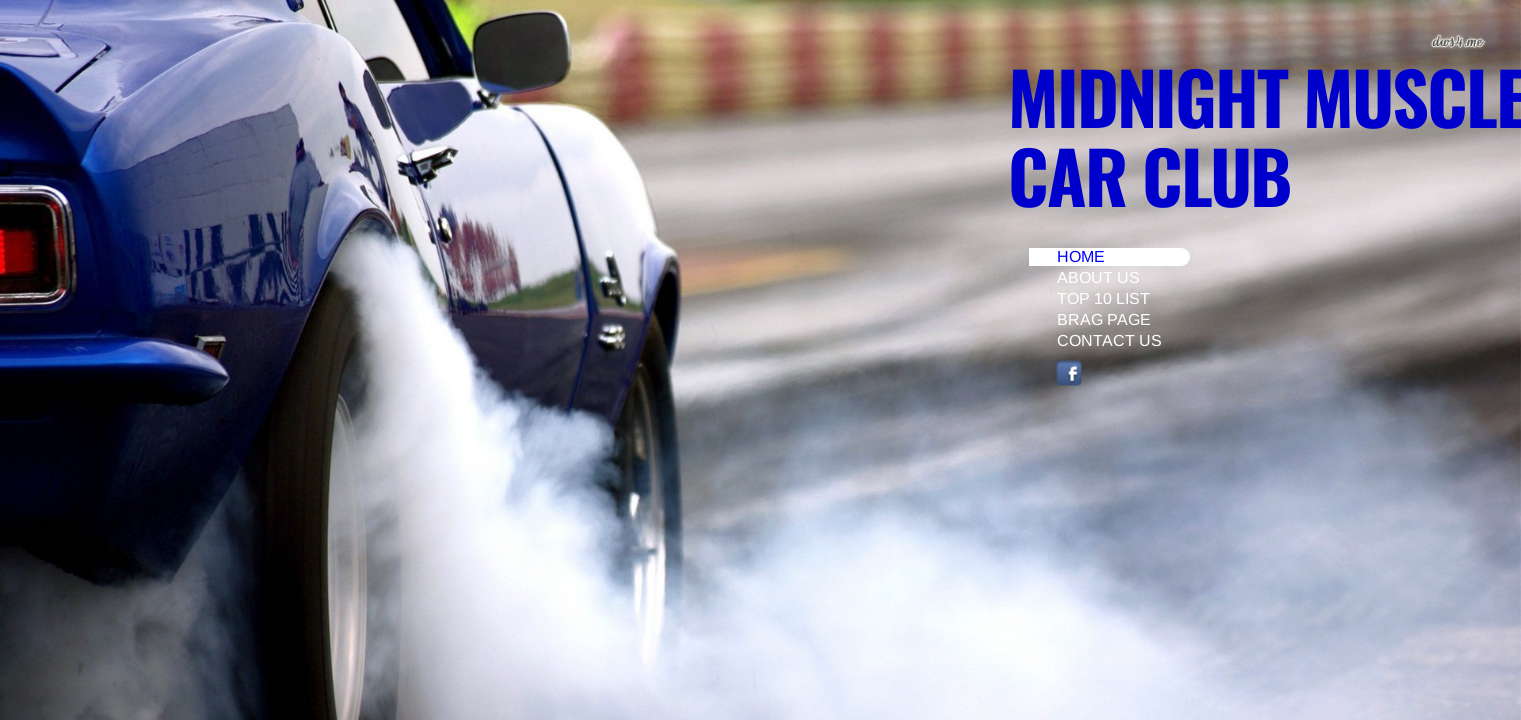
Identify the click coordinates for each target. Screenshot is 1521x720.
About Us (1098, 277)
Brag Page (1104, 319)
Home (1081, 256)
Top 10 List (1103, 298)
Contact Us (1109, 340)
